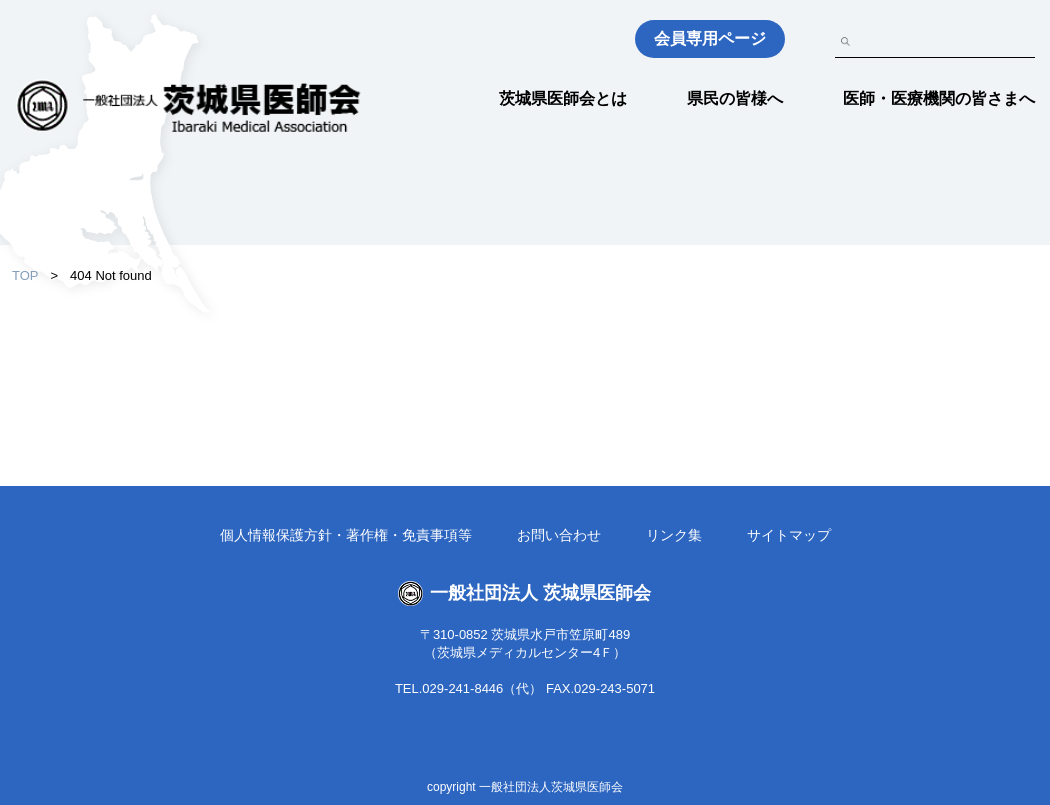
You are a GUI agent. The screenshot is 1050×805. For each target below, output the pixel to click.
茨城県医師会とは (563, 98)
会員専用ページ (710, 38)
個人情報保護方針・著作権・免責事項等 (346, 535)
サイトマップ (789, 535)
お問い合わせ (559, 535)
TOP (25, 275)
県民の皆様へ (735, 98)
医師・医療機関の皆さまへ (939, 98)
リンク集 (674, 535)
